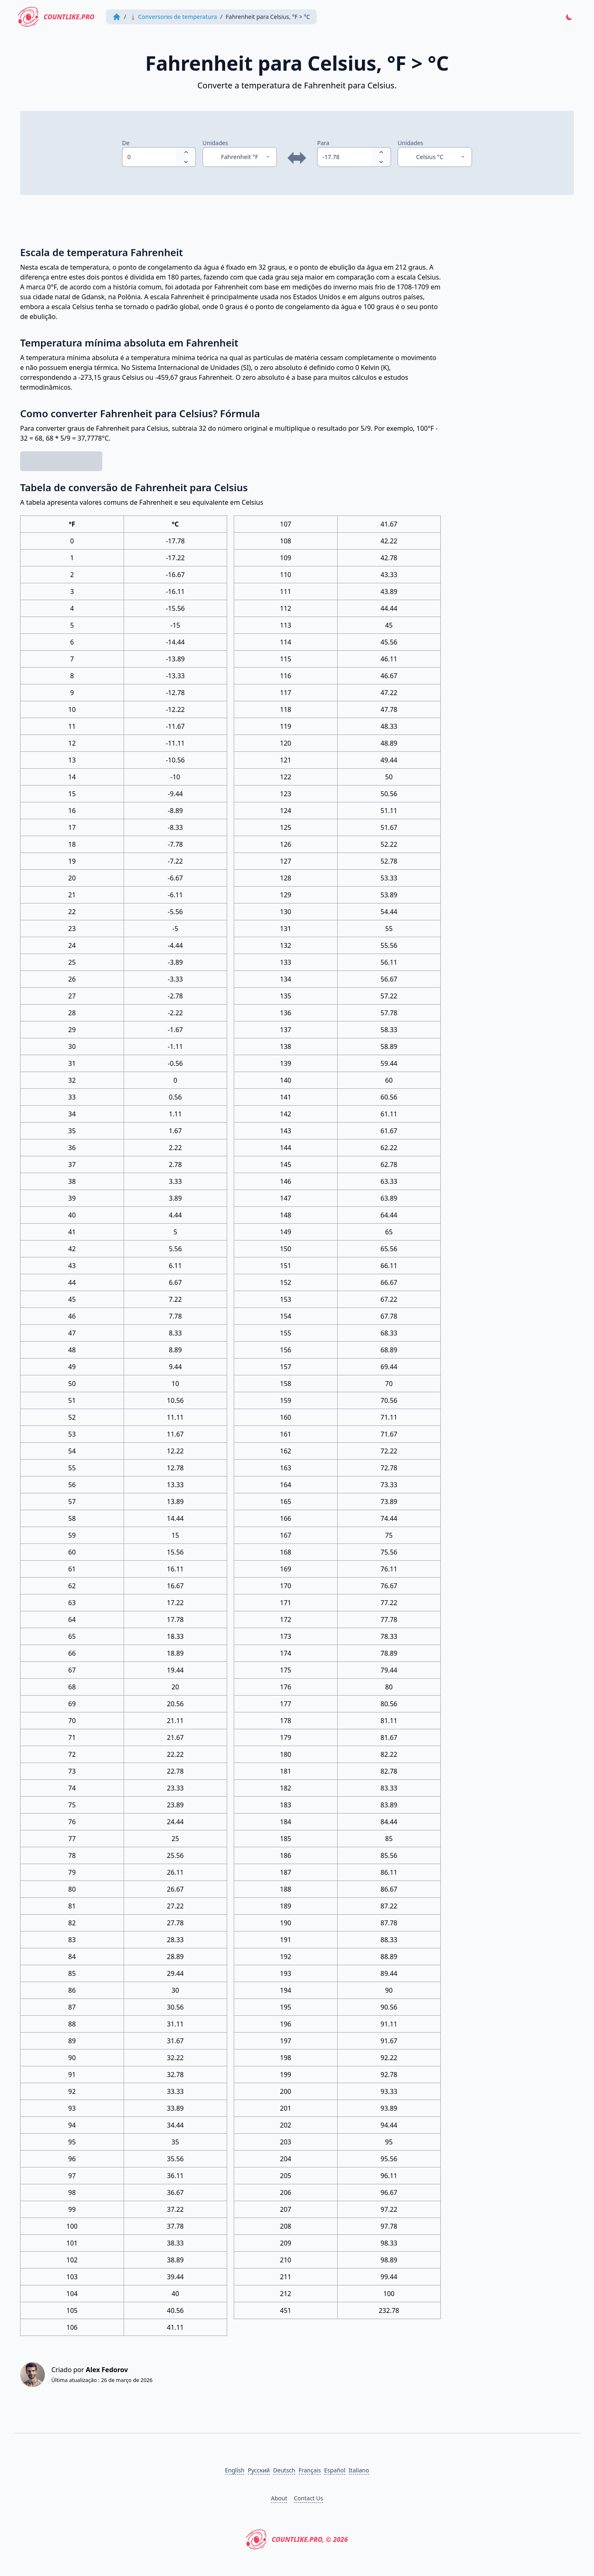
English (235, 2470)
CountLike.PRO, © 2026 (297, 2539)
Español (334, 2470)
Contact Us (308, 2498)
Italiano (359, 2470)
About (279, 2498)
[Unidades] (240, 157)
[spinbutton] (149, 157)
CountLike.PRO (56, 17)
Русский (259, 2470)
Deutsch (284, 2470)
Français (310, 2470)
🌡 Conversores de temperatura (173, 17)
